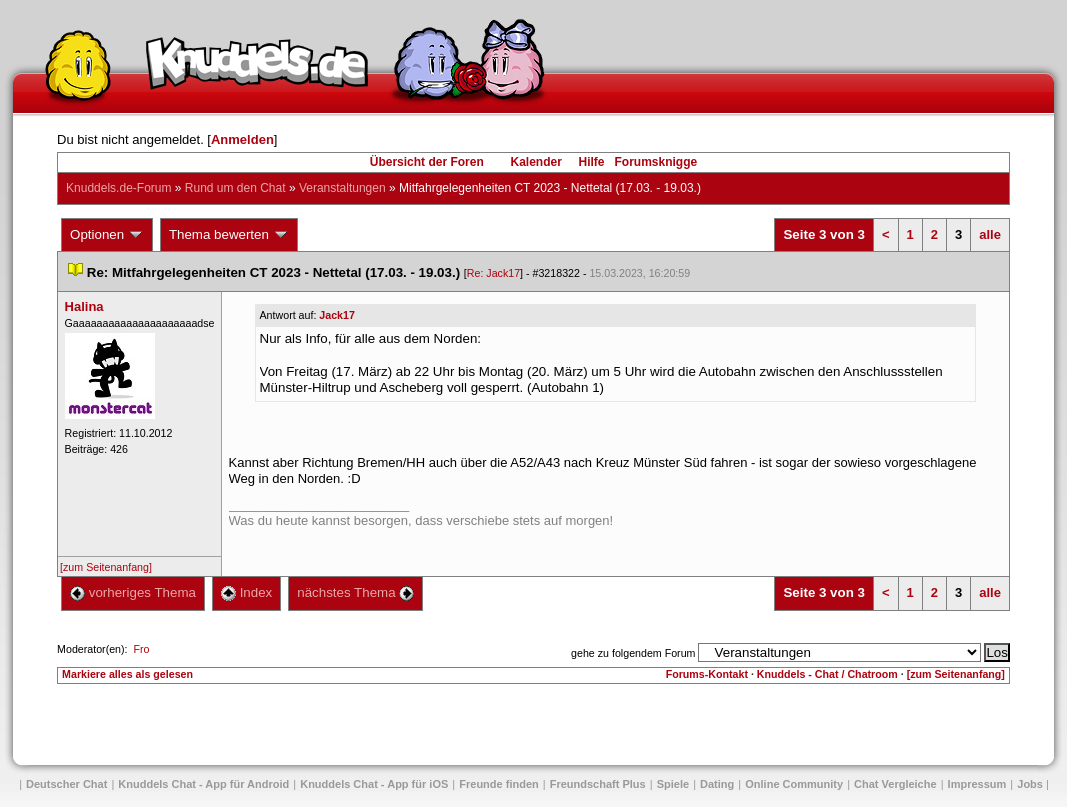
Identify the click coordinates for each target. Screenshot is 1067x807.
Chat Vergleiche (895, 784)
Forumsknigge (656, 162)
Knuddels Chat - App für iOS (374, 784)
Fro (141, 649)
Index (246, 592)
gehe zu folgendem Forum (633, 653)
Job (1030, 784)
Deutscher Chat (66, 784)
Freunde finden (498, 784)
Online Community (794, 784)
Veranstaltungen (342, 188)
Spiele (673, 784)
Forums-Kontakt (707, 674)
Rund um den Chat (235, 188)
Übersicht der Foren (427, 162)
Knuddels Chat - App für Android (203, 784)
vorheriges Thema (133, 592)
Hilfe (592, 162)
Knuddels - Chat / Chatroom (827, 674)
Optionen (107, 235)
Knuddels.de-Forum (118, 188)
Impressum (977, 784)
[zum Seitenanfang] (106, 567)
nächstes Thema (355, 592)
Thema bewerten (229, 235)
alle (990, 234)
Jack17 (337, 315)
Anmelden (242, 139)
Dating (717, 784)
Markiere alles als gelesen (127, 674)
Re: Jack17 (493, 273)
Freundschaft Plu (598, 784)
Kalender (535, 162)
